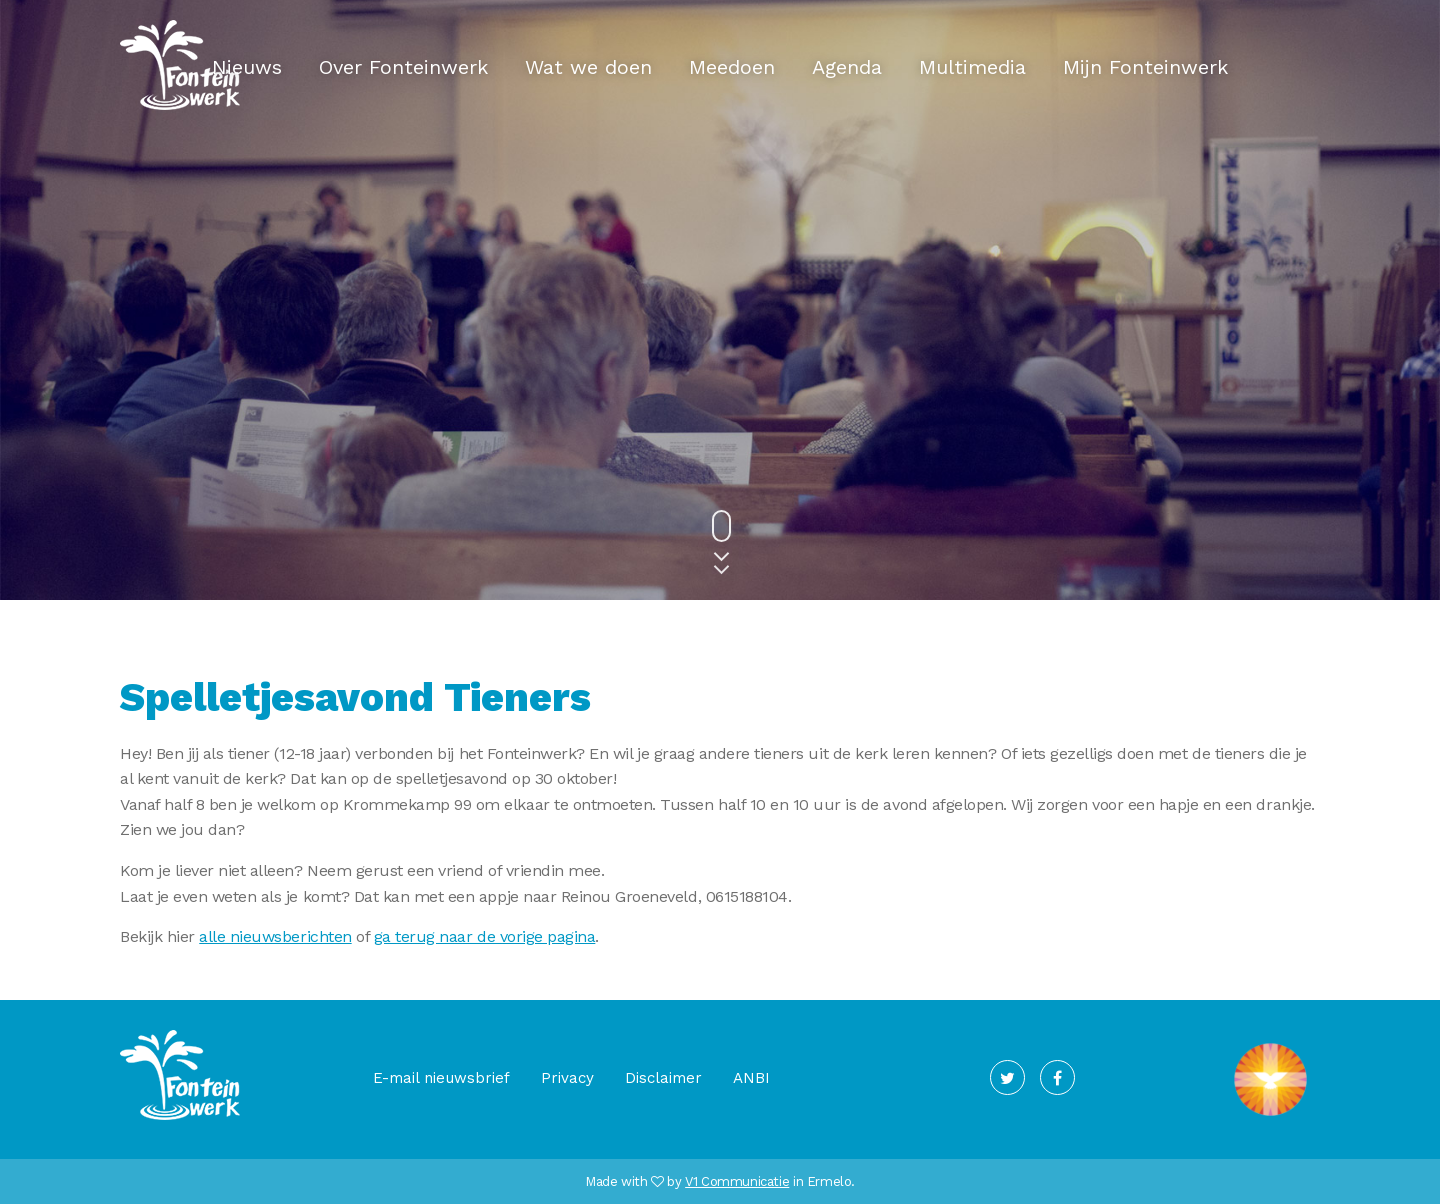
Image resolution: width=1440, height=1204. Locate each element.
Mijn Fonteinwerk (1145, 67)
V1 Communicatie (737, 1181)
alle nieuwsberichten (275, 936)
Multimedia (972, 67)
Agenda (847, 67)
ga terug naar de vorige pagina (485, 936)
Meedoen (732, 67)
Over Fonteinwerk (403, 67)
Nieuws (247, 67)
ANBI (751, 1078)
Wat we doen (588, 67)
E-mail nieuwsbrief (441, 1078)
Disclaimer (663, 1078)
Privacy (567, 1078)
